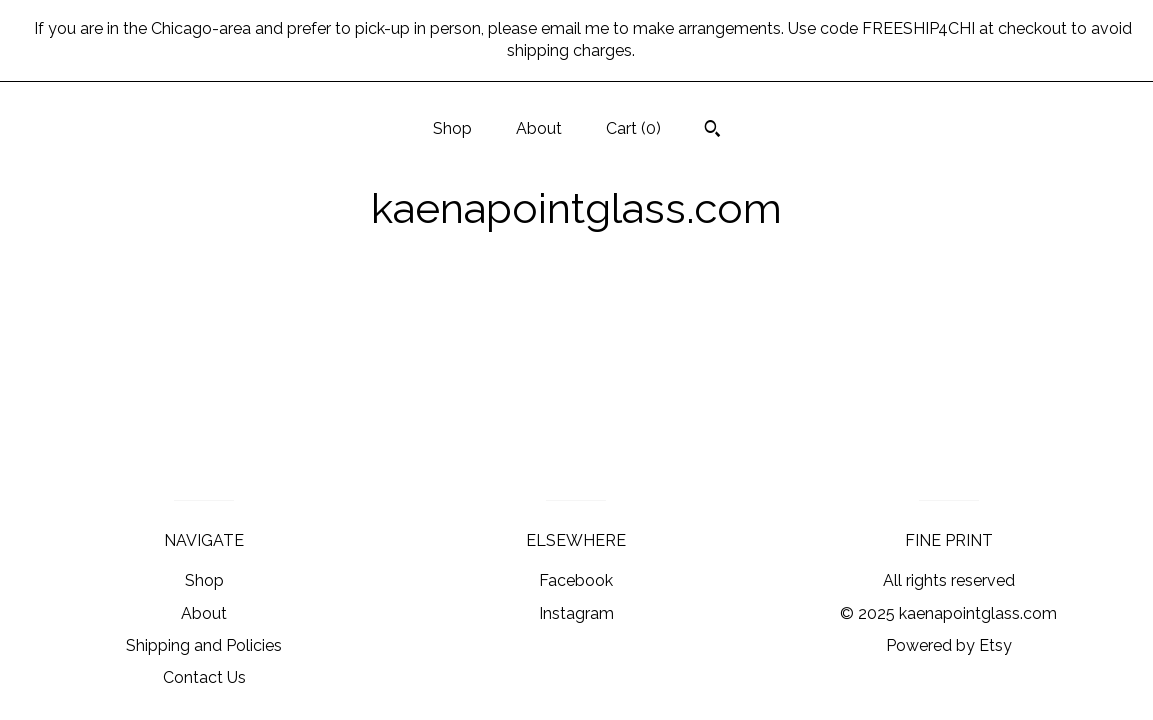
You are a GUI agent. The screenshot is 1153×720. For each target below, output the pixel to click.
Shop (452, 128)
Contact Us (204, 677)
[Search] (712, 131)
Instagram (576, 613)
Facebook (576, 580)
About (539, 128)
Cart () (633, 128)
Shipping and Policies (204, 645)
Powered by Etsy (949, 645)
